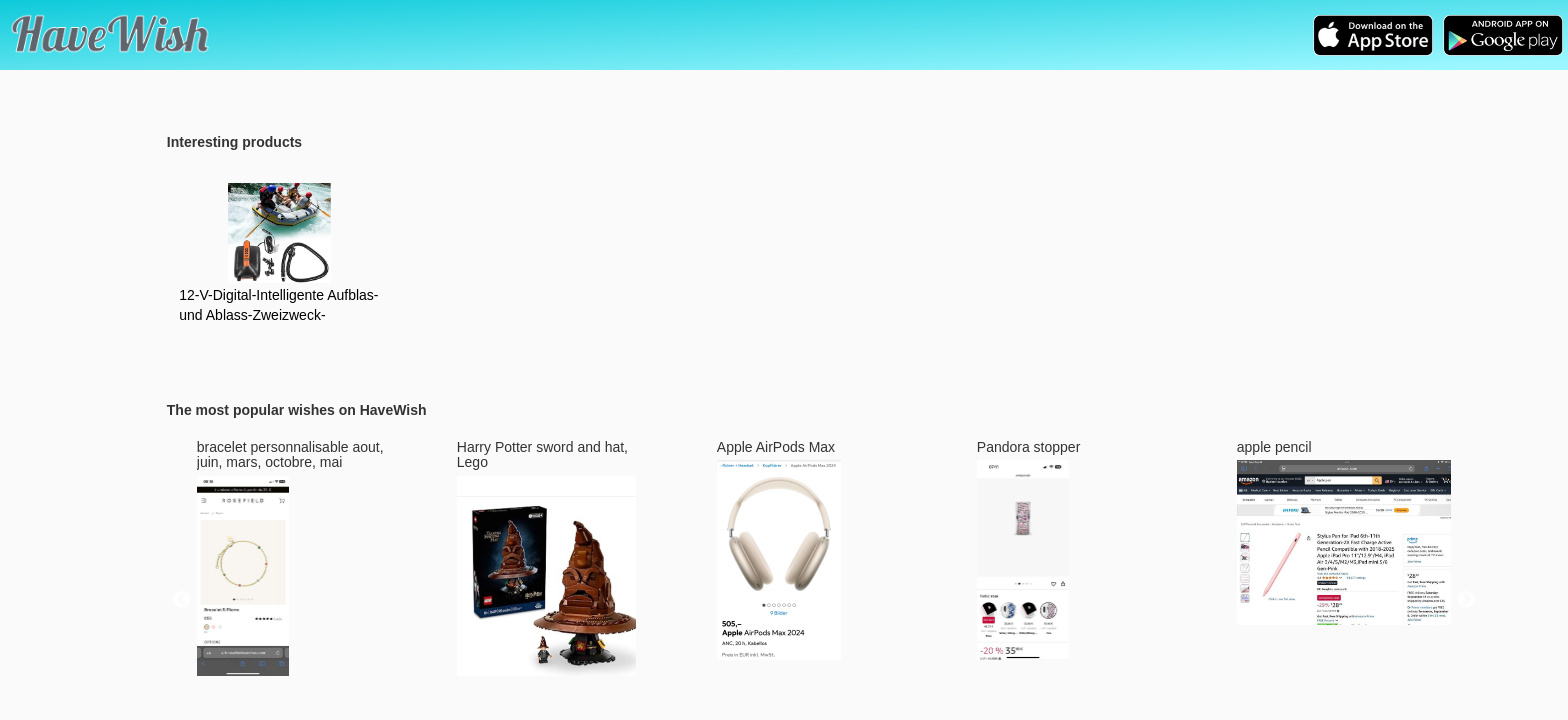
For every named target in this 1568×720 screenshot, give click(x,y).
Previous (182, 600)
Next (1466, 600)
